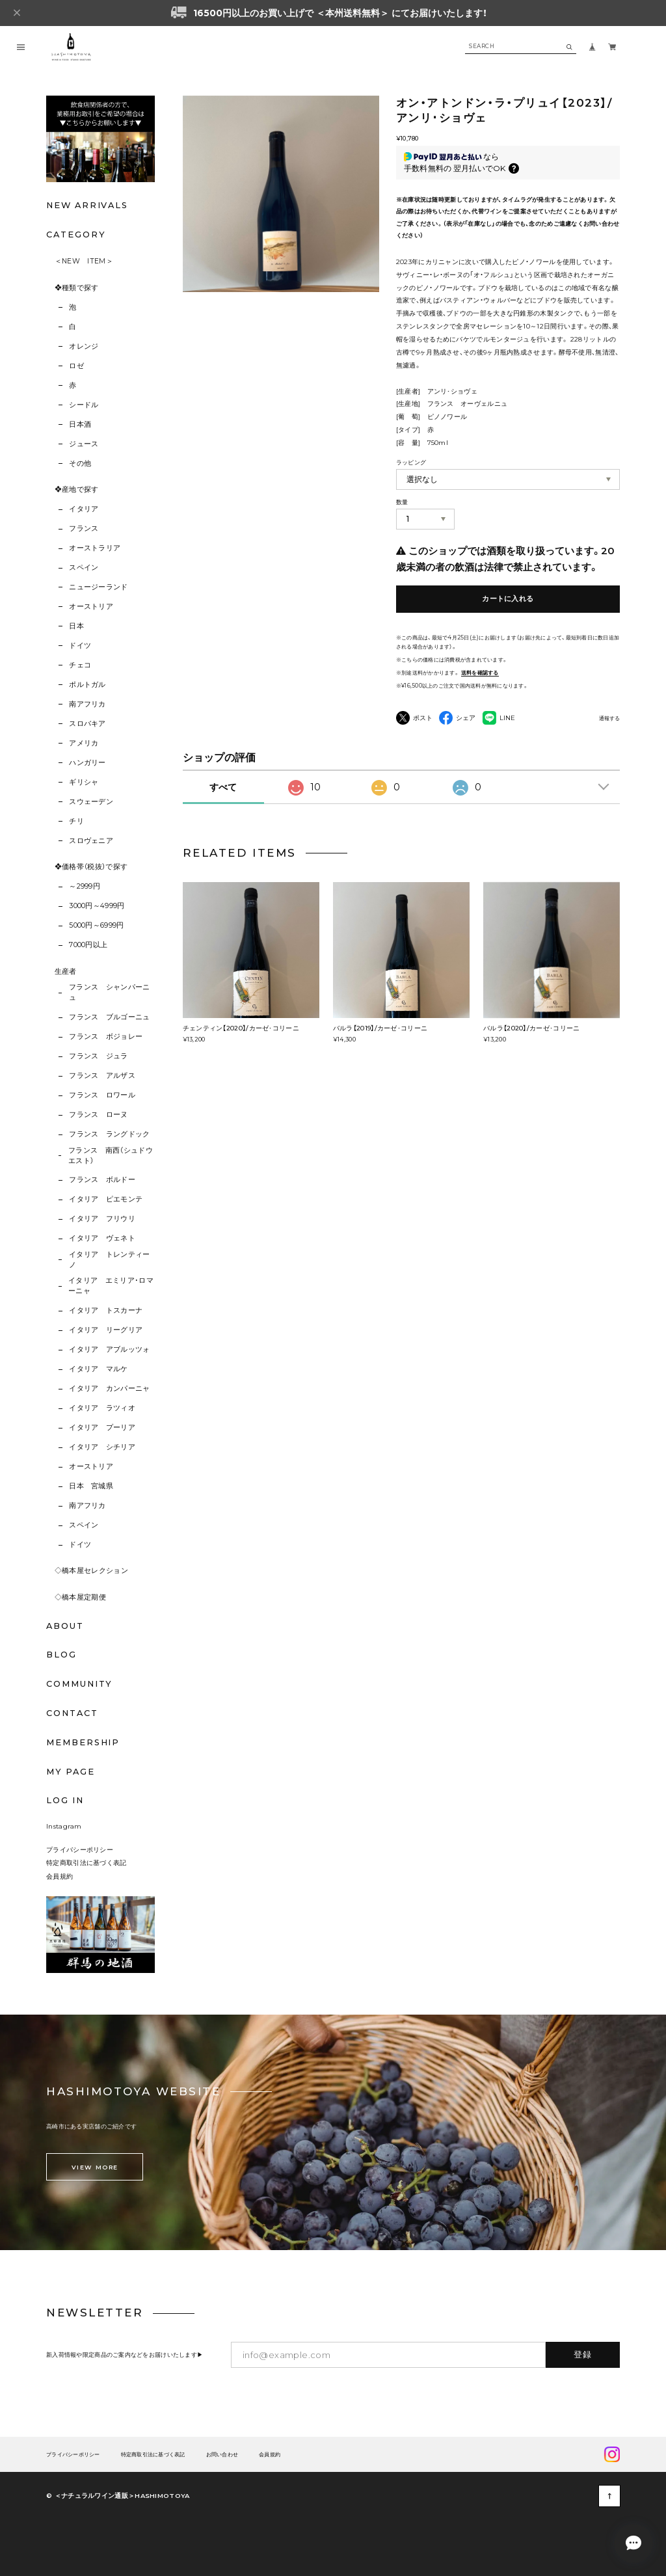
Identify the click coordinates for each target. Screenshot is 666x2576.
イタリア (83, 509)
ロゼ (76, 366)
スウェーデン (91, 802)
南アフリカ (87, 704)
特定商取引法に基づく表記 (86, 1862)
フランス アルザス (102, 1075)
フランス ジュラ (98, 1056)
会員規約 (59, 1876)
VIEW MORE (95, 2167)
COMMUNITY (79, 1684)
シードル (83, 405)
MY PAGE (70, 1772)
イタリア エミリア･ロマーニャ (110, 1285)
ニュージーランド (98, 587)
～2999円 (84, 886)
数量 (402, 501)
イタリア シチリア (102, 1447)
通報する (609, 718)
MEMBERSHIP (83, 1742)
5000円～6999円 (96, 925)
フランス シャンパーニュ (109, 992)
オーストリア (91, 606)
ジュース (83, 444)
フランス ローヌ (98, 1114)
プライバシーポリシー (79, 1849)
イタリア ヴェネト (102, 1238)
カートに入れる (507, 599)
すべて (223, 787)
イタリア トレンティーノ (109, 1259)
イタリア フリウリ (102, 1218)
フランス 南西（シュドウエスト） (110, 1155)
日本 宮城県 (91, 1486)
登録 (583, 2354)
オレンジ (83, 346)
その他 (80, 463)
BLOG (61, 1654)
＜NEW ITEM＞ (84, 261)
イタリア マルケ (98, 1369)
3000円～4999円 (97, 906)
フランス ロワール (102, 1095)
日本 (76, 626)
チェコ (80, 665)
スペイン (83, 567)
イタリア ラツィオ (102, 1408)
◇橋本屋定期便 (80, 1597)
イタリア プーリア (102, 1427)
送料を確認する (480, 672)
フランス (83, 528)
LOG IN (65, 1800)
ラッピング (411, 462)
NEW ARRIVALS (87, 205)
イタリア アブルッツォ (109, 1349)
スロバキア (87, 723)
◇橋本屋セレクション (91, 1570)
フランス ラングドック (109, 1134)
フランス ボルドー (102, 1179)
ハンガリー (87, 762)
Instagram (64, 1826)
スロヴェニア (91, 841)
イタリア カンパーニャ (109, 1388)
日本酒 (80, 424)
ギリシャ (83, 782)
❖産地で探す (77, 489)
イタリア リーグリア (105, 1330)
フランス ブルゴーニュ (109, 1017)
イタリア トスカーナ (105, 1310)
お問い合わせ (222, 2455)
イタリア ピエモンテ (105, 1199)
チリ (76, 821)
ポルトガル (87, 684)
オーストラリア (94, 548)
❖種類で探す (77, 288)
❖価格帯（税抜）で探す (91, 867)
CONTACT (72, 1713)
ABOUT (65, 1626)
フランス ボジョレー (105, 1036)
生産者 (66, 971)
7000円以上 (88, 945)
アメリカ (83, 743)
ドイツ (80, 645)
